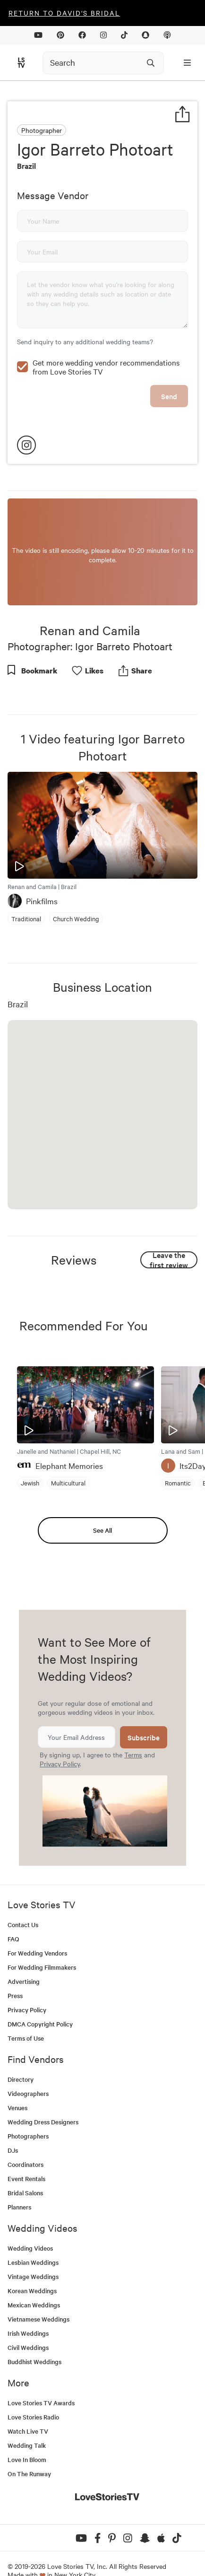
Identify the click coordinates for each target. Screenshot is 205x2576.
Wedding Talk (27, 2424)
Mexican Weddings (34, 2284)
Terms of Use (26, 2017)
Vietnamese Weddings (38, 2298)
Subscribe (144, 1717)
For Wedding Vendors (37, 1932)
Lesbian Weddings (33, 2241)
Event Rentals (26, 2158)
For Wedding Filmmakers (42, 1946)
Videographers (28, 2073)
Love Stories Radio (33, 2396)
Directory (21, 2058)
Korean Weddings (32, 2270)
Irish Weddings (28, 2312)
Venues (17, 2087)
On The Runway (29, 2453)
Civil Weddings (28, 2327)
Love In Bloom (27, 2439)
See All (102, 1509)
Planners (19, 2186)
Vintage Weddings (33, 2256)
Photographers (28, 2115)
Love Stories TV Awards (41, 2382)
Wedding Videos (30, 2227)
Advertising (24, 1960)
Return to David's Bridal (64, 12)
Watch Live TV (28, 2410)
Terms (133, 1734)
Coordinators (25, 2143)
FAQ (13, 1918)
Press (15, 1975)
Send (169, 376)
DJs (13, 2129)
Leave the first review (169, 1239)
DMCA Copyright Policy (40, 2003)
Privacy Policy (60, 1743)
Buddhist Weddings (34, 2341)
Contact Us (23, 1904)
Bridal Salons (25, 2172)
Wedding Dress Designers (43, 2101)
